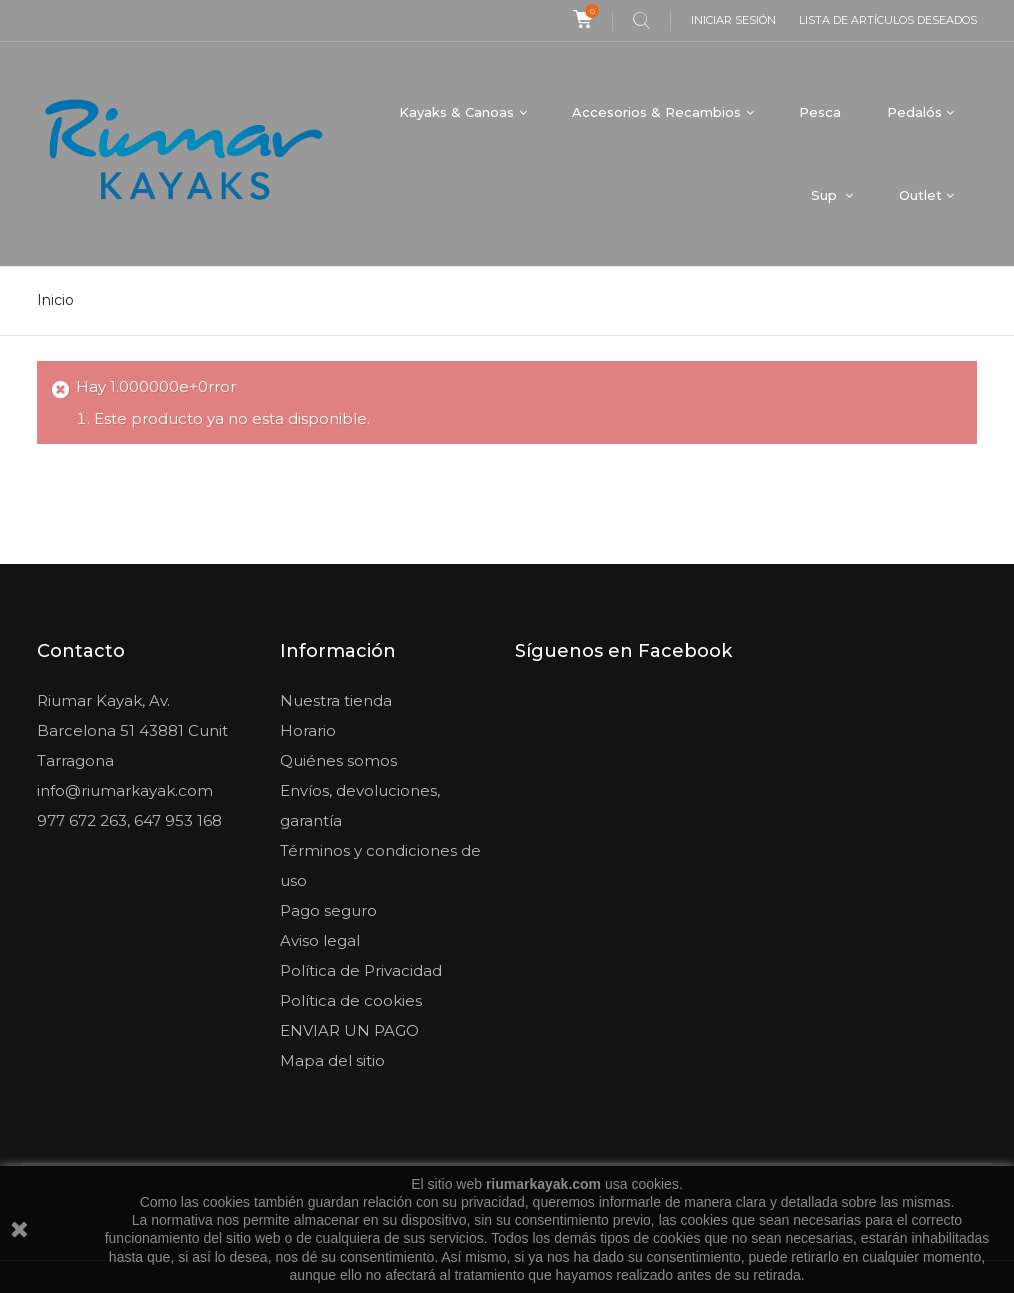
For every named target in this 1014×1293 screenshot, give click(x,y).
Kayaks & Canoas (456, 112)
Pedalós (914, 112)
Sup (826, 195)
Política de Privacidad (361, 970)
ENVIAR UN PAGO (349, 1030)
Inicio (55, 300)
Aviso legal (320, 940)
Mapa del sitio (332, 1060)
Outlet (920, 195)
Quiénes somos (338, 760)
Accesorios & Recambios (656, 112)
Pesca (820, 112)
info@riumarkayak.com (125, 790)
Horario (308, 730)
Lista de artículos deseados (888, 20)
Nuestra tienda (336, 700)
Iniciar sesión (733, 20)
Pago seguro (328, 910)
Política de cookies (351, 1000)
